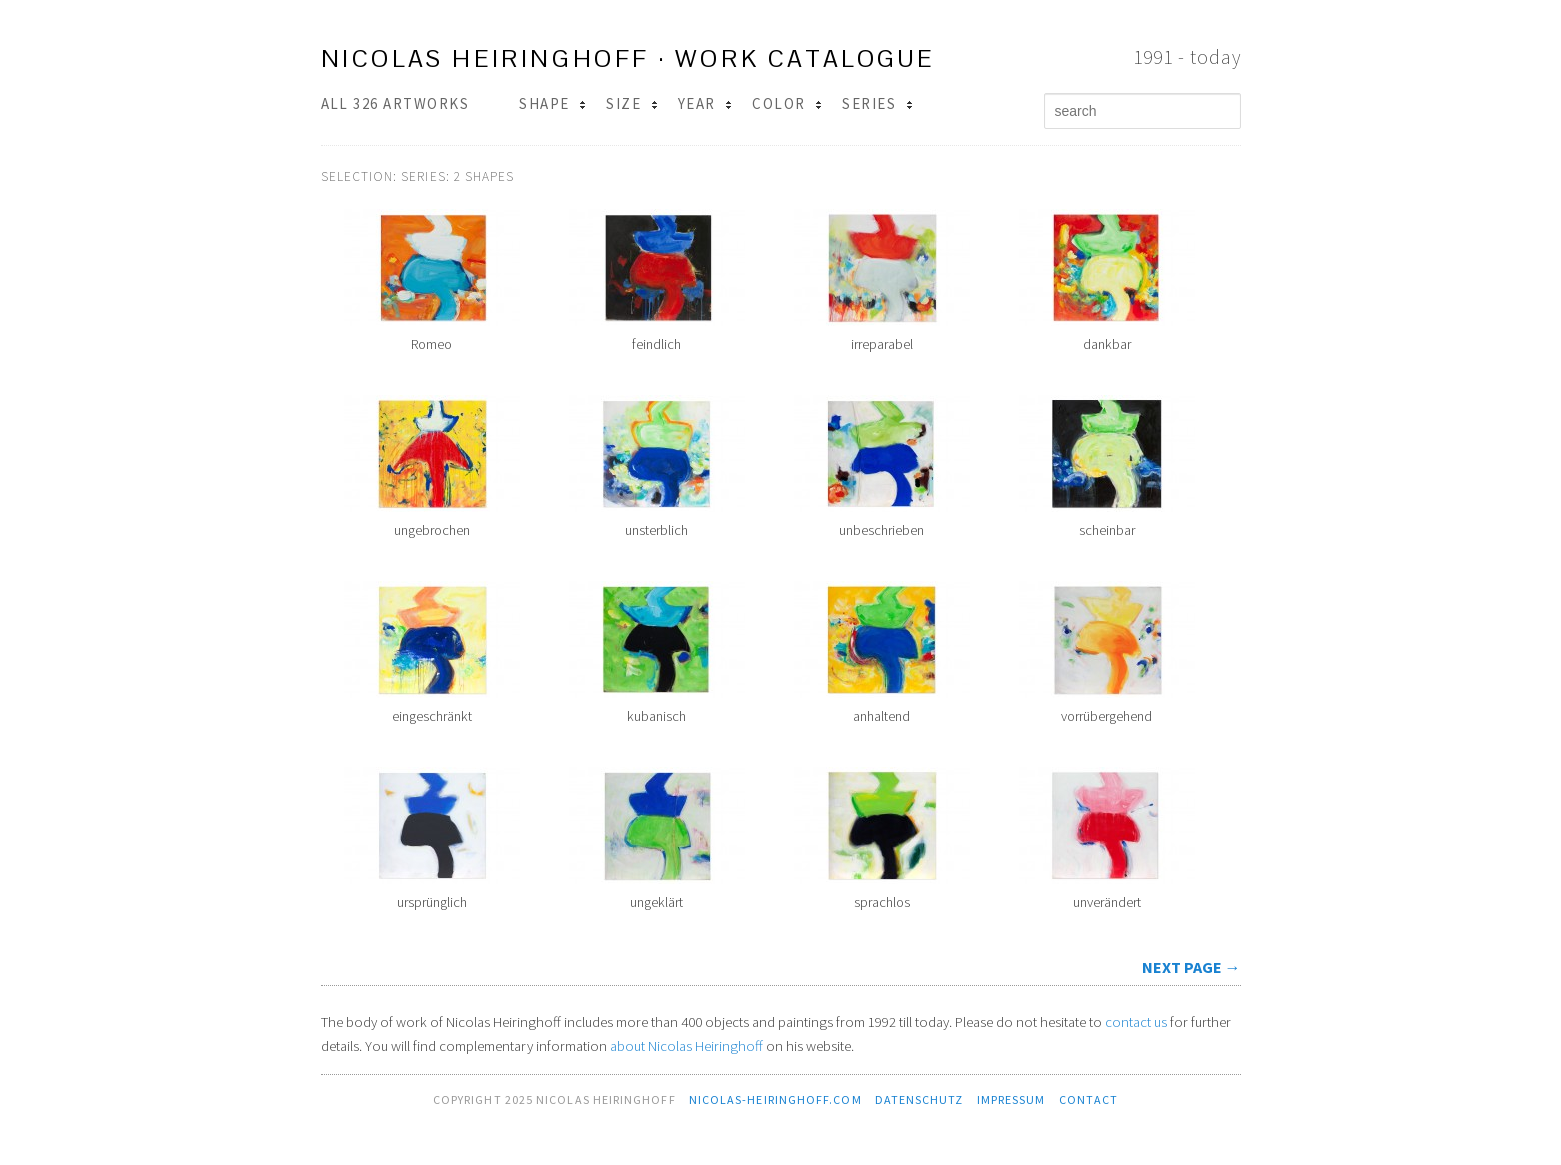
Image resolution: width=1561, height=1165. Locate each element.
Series (877, 103)
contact (1089, 1099)
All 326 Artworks (395, 103)
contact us (1136, 1022)
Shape (552, 103)
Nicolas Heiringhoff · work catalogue (628, 58)
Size (631, 103)
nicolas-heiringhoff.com (775, 1099)
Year (705, 103)
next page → (1191, 967)
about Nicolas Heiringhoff (686, 1046)
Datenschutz (919, 1099)
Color (787, 103)
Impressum (1011, 1099)
